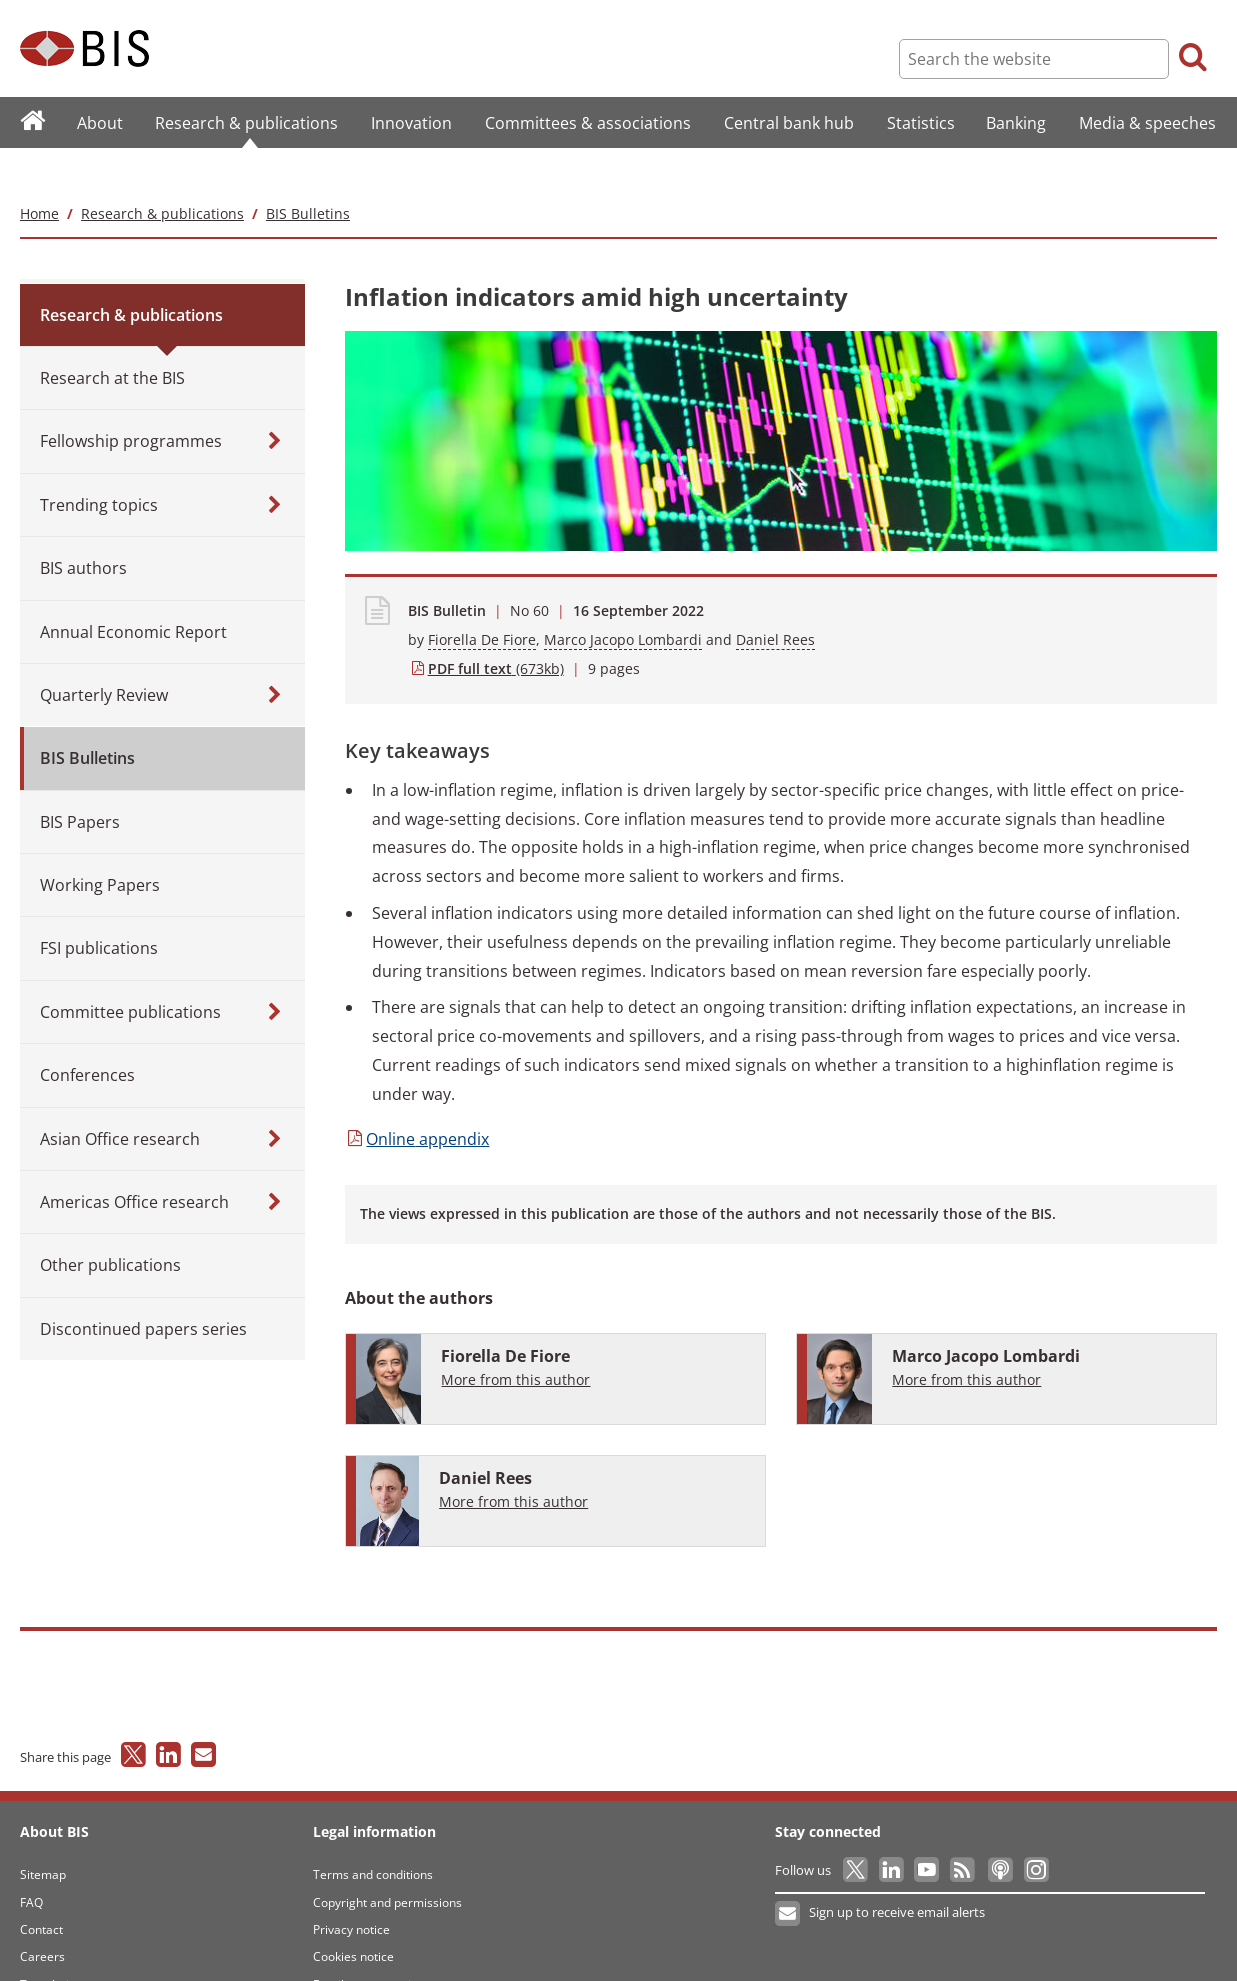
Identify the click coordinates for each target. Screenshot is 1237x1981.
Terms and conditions (373, 1835)
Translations (54, 1944)
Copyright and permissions (387, 1862)
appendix (417, 1099)
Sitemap (43, 1835)
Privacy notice (351, 1889)
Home (39, 173)
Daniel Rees (775, 599)
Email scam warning (369, 1944)
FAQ (31, 1862)
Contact (41, 1889)
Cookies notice (353, 1917)
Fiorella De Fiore (482, 599)
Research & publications (162, 173)
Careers (42, 1917)
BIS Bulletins (308, 173)
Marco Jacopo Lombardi (623, 599)
